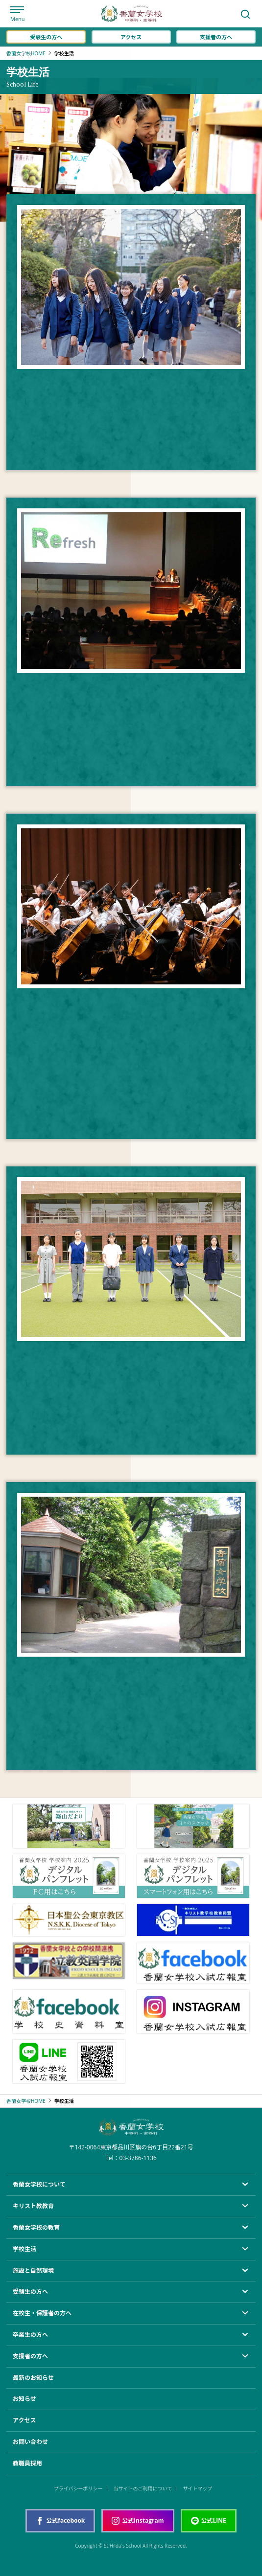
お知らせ (24, 2398)
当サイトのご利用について (143, 2488)
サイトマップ (197, 2488)
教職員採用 (27, 2463)
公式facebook (60, 2520)
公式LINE (208, 2520)
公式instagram (138, 2520)
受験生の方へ (46, 37)
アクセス (131, 37)
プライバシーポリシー (78, 2488)
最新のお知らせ (33, 2377)
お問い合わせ (30, 2442)
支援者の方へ (216, 37)
